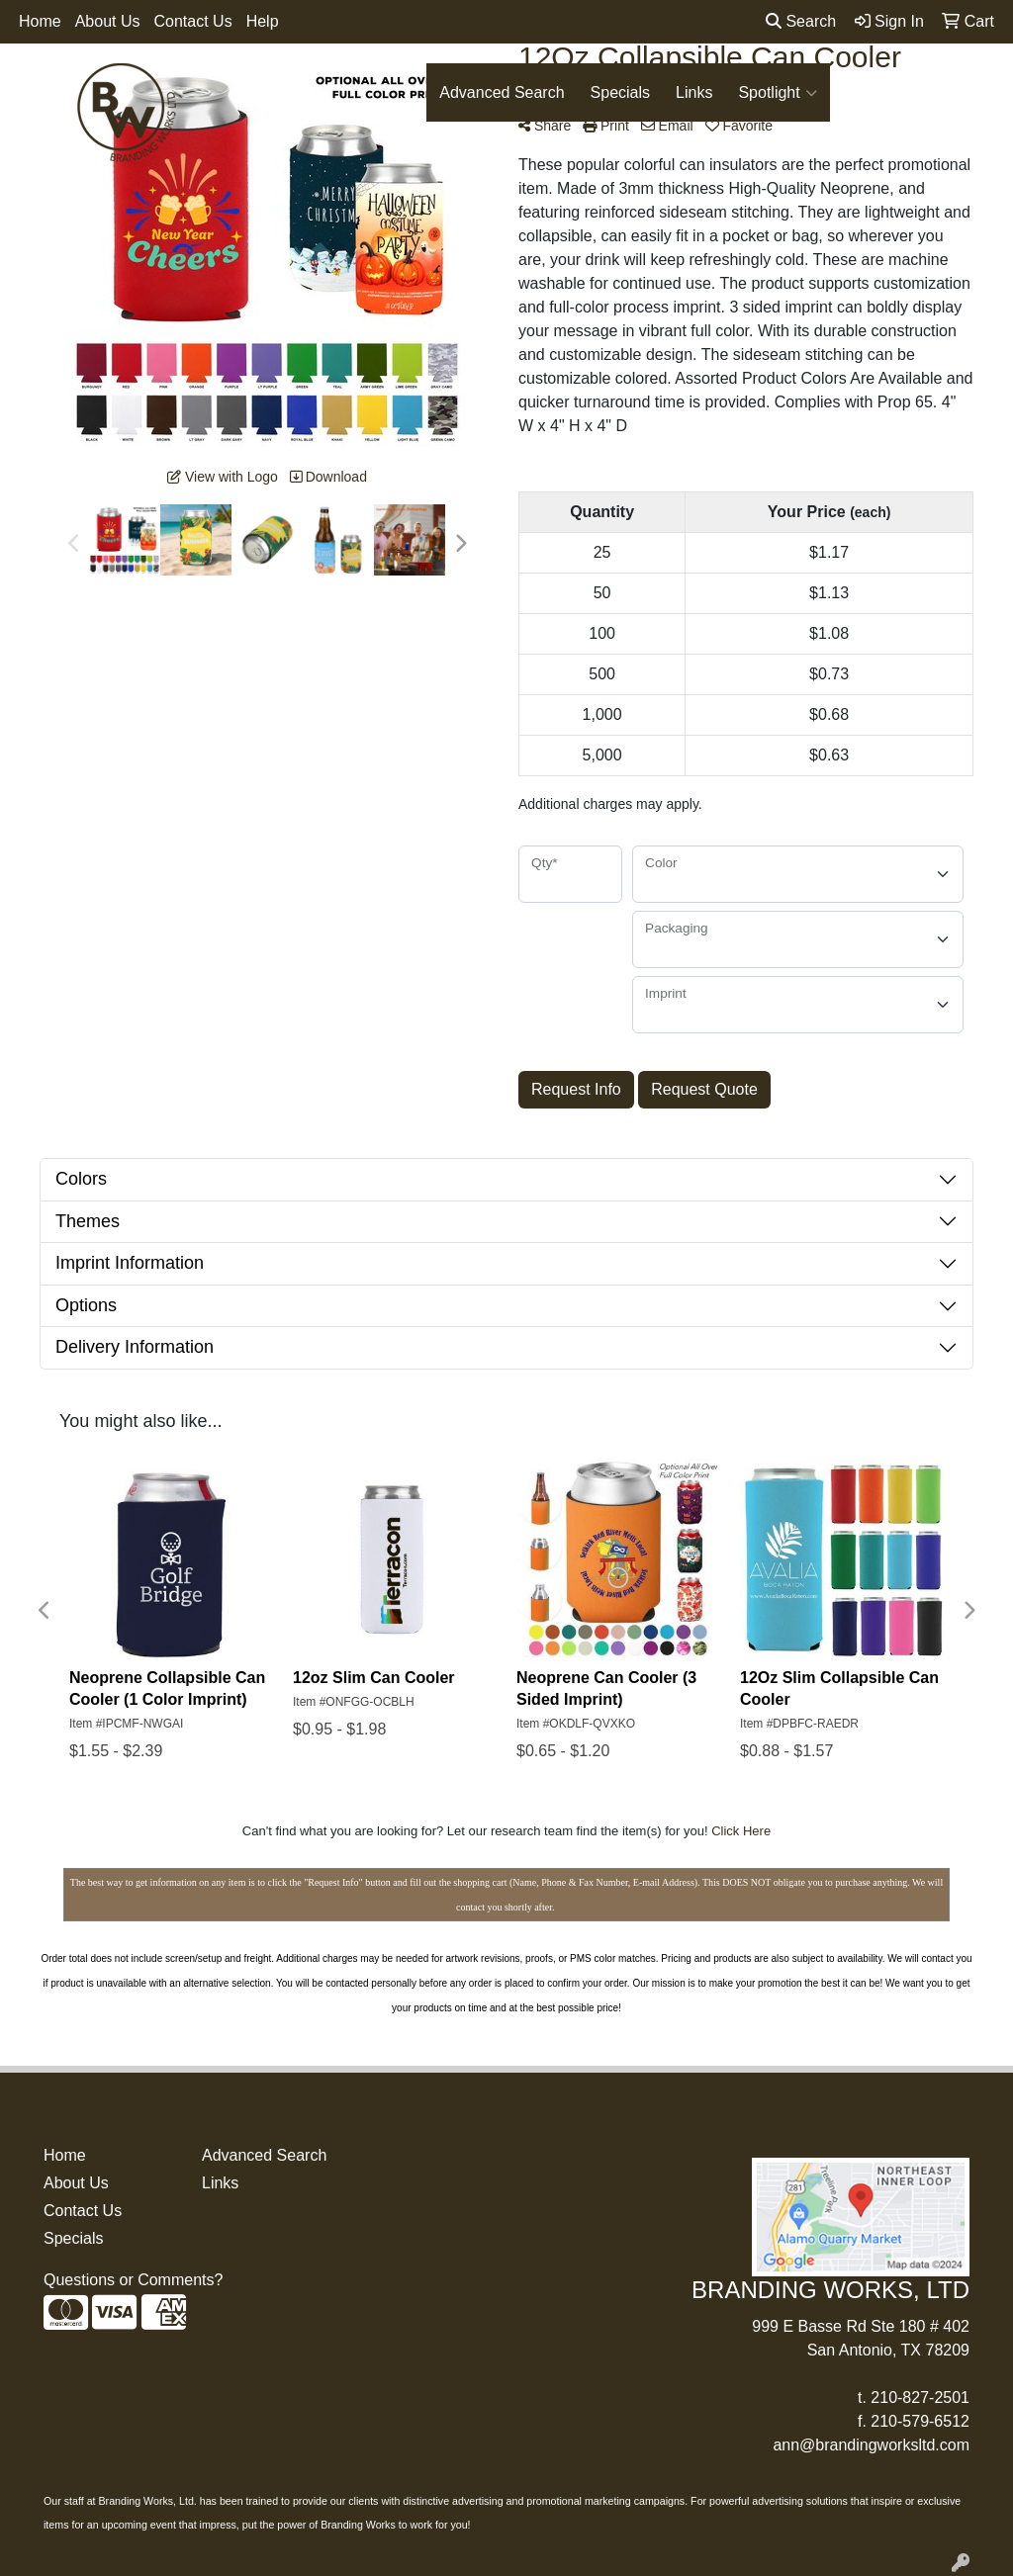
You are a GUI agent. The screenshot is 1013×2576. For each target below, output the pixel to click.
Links (694, 92)
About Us (107, 21)
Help (262, 21)
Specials (620, 92)
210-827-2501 (920, 2397)
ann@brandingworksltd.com (871, 2445)
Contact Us (193, 21)
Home (40, 21)
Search (801, 21)
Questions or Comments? (133, 2279)
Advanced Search (501, 92)
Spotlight (777, 93)
